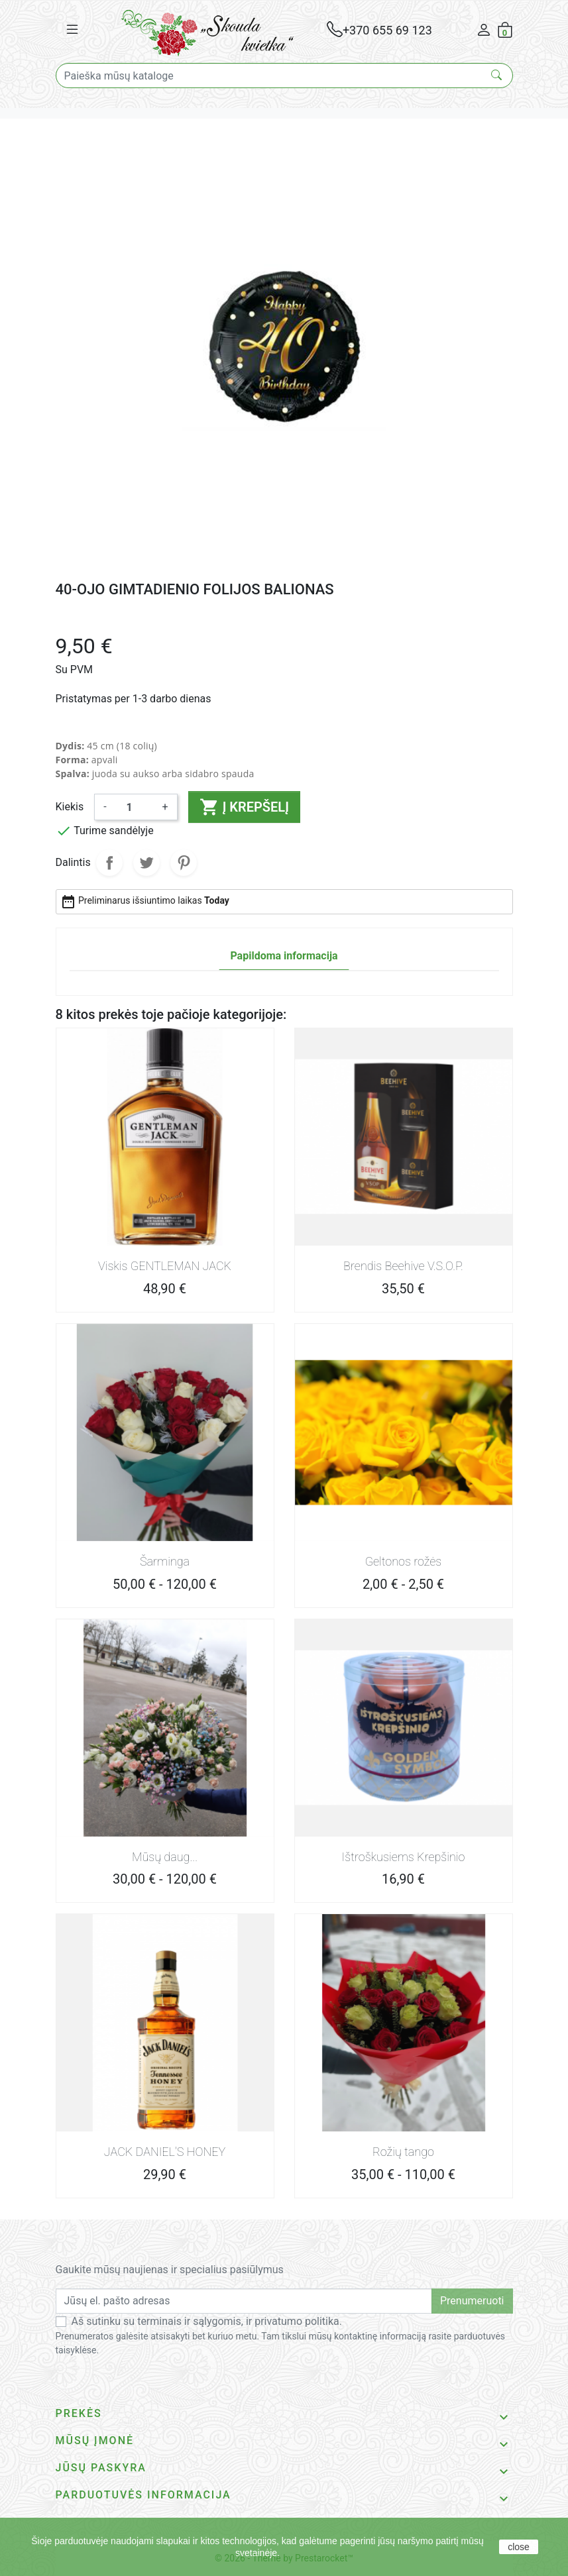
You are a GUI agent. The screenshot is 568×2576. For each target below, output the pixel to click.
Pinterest (183, 862)
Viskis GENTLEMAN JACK (164, 1266)
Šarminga (165, 1561)
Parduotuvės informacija (143, 2495)
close (519, 2547)
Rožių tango (403, 2152)
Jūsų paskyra (101, 2467)
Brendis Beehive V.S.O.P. (403, 1266)
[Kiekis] (134, 807)
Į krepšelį (244, 807)
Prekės (79, 2413)
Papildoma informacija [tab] (283, 955)
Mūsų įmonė (95, 2440)
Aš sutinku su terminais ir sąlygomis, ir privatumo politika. (207, 2321)
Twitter (146, 862)
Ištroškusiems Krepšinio (403, 1857)
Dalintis (109, 862)
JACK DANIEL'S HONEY (164, 2152)
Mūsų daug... (165, 1857)
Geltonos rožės (403, 1561)
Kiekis (70, 806)
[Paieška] (284, 75)
